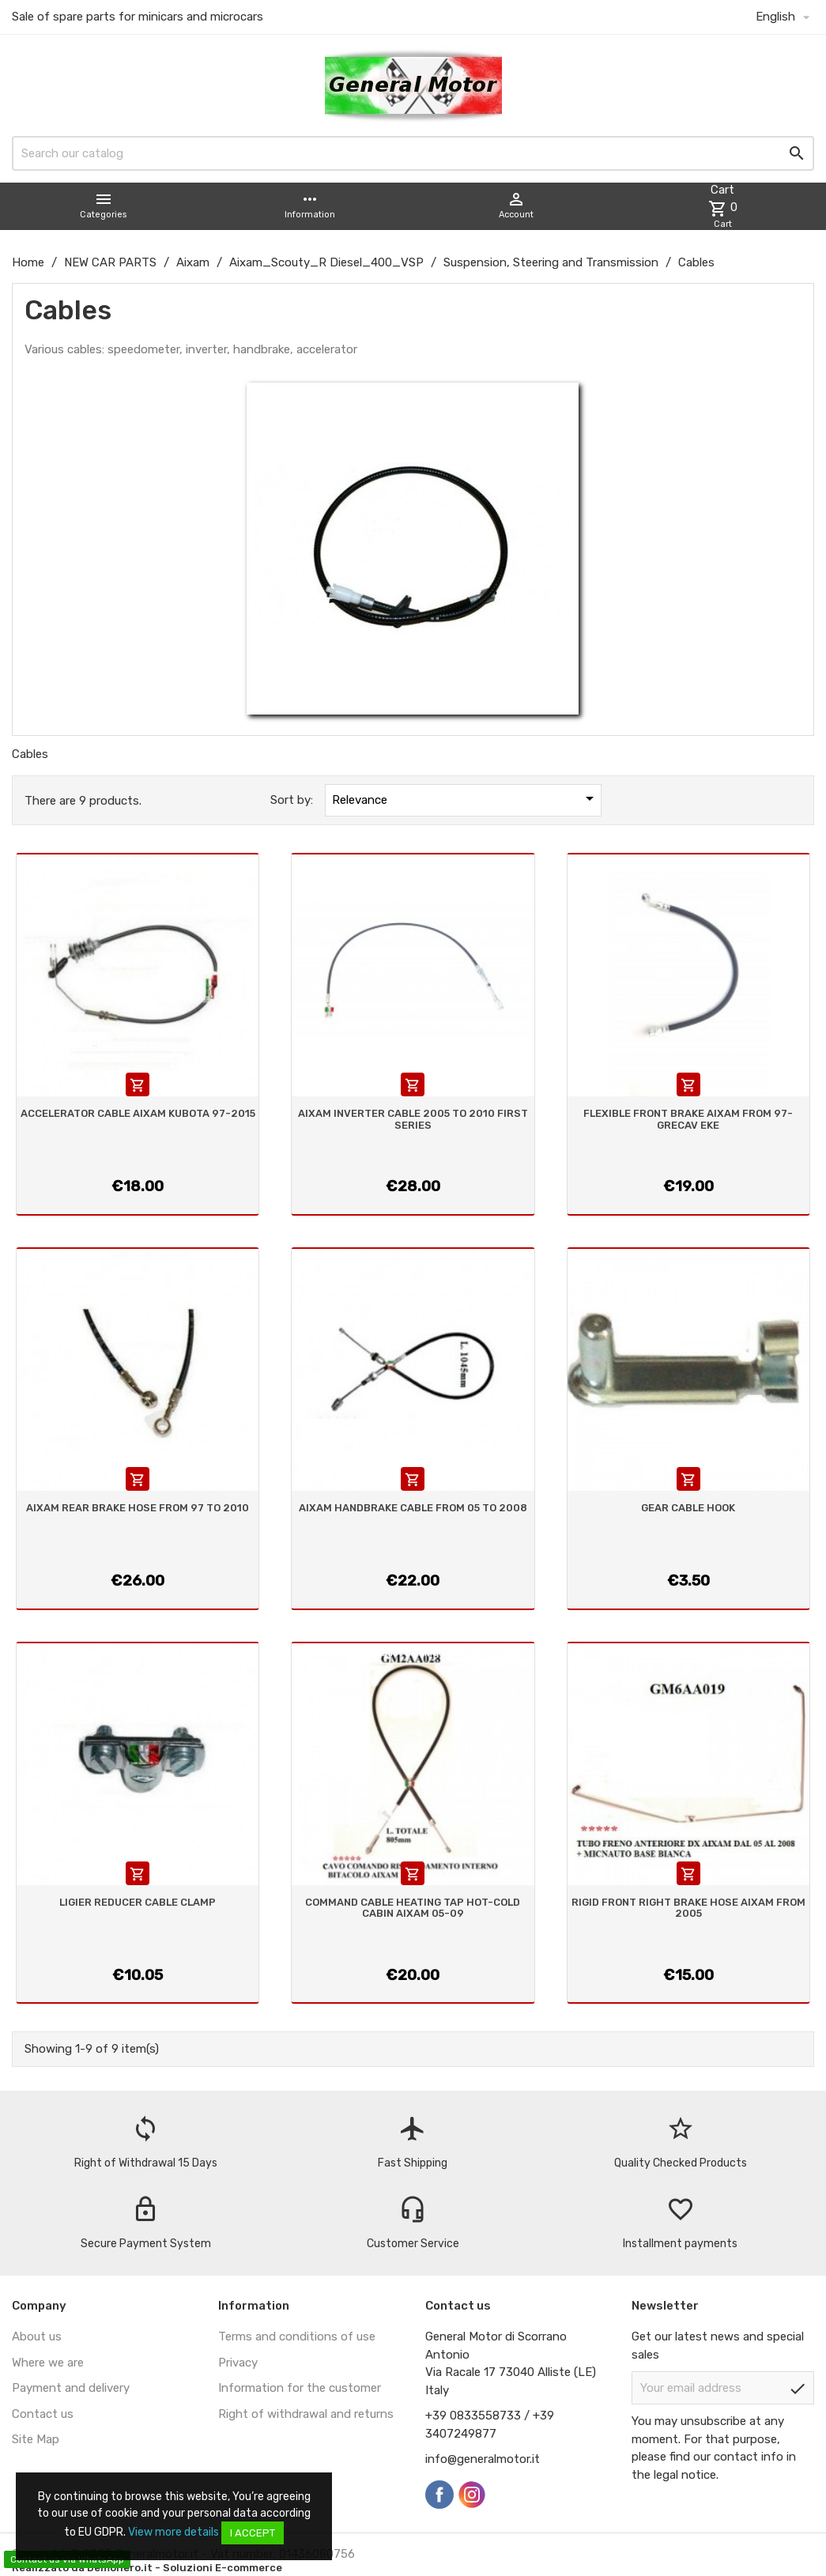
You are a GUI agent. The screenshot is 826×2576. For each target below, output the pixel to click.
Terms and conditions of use (296, 2336)
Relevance (465, 798)
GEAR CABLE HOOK (688, 1508)
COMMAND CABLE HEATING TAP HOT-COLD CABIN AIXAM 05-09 (412, 1907)
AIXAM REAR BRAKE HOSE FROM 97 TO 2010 (137, 1508)
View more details (173, 2532)
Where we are (48, 2362)
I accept (252, 2533)
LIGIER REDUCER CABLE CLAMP (137, 1902)
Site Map (35, 2439)
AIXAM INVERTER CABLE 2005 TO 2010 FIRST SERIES (413, 1118)
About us (37, 2336)
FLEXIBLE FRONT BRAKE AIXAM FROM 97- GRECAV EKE (688, 1118)
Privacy (238, 2362)
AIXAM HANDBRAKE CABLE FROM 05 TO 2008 (413, 1508)
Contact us (43, 2414)
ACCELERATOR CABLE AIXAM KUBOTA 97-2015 (138, 1113)
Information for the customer (299, 2388)
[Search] (413, 153)
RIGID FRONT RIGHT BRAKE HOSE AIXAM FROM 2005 (688, 1907)
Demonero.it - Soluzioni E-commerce (183, 2568)
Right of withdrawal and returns (306, 2414)
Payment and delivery (71, 2388)
